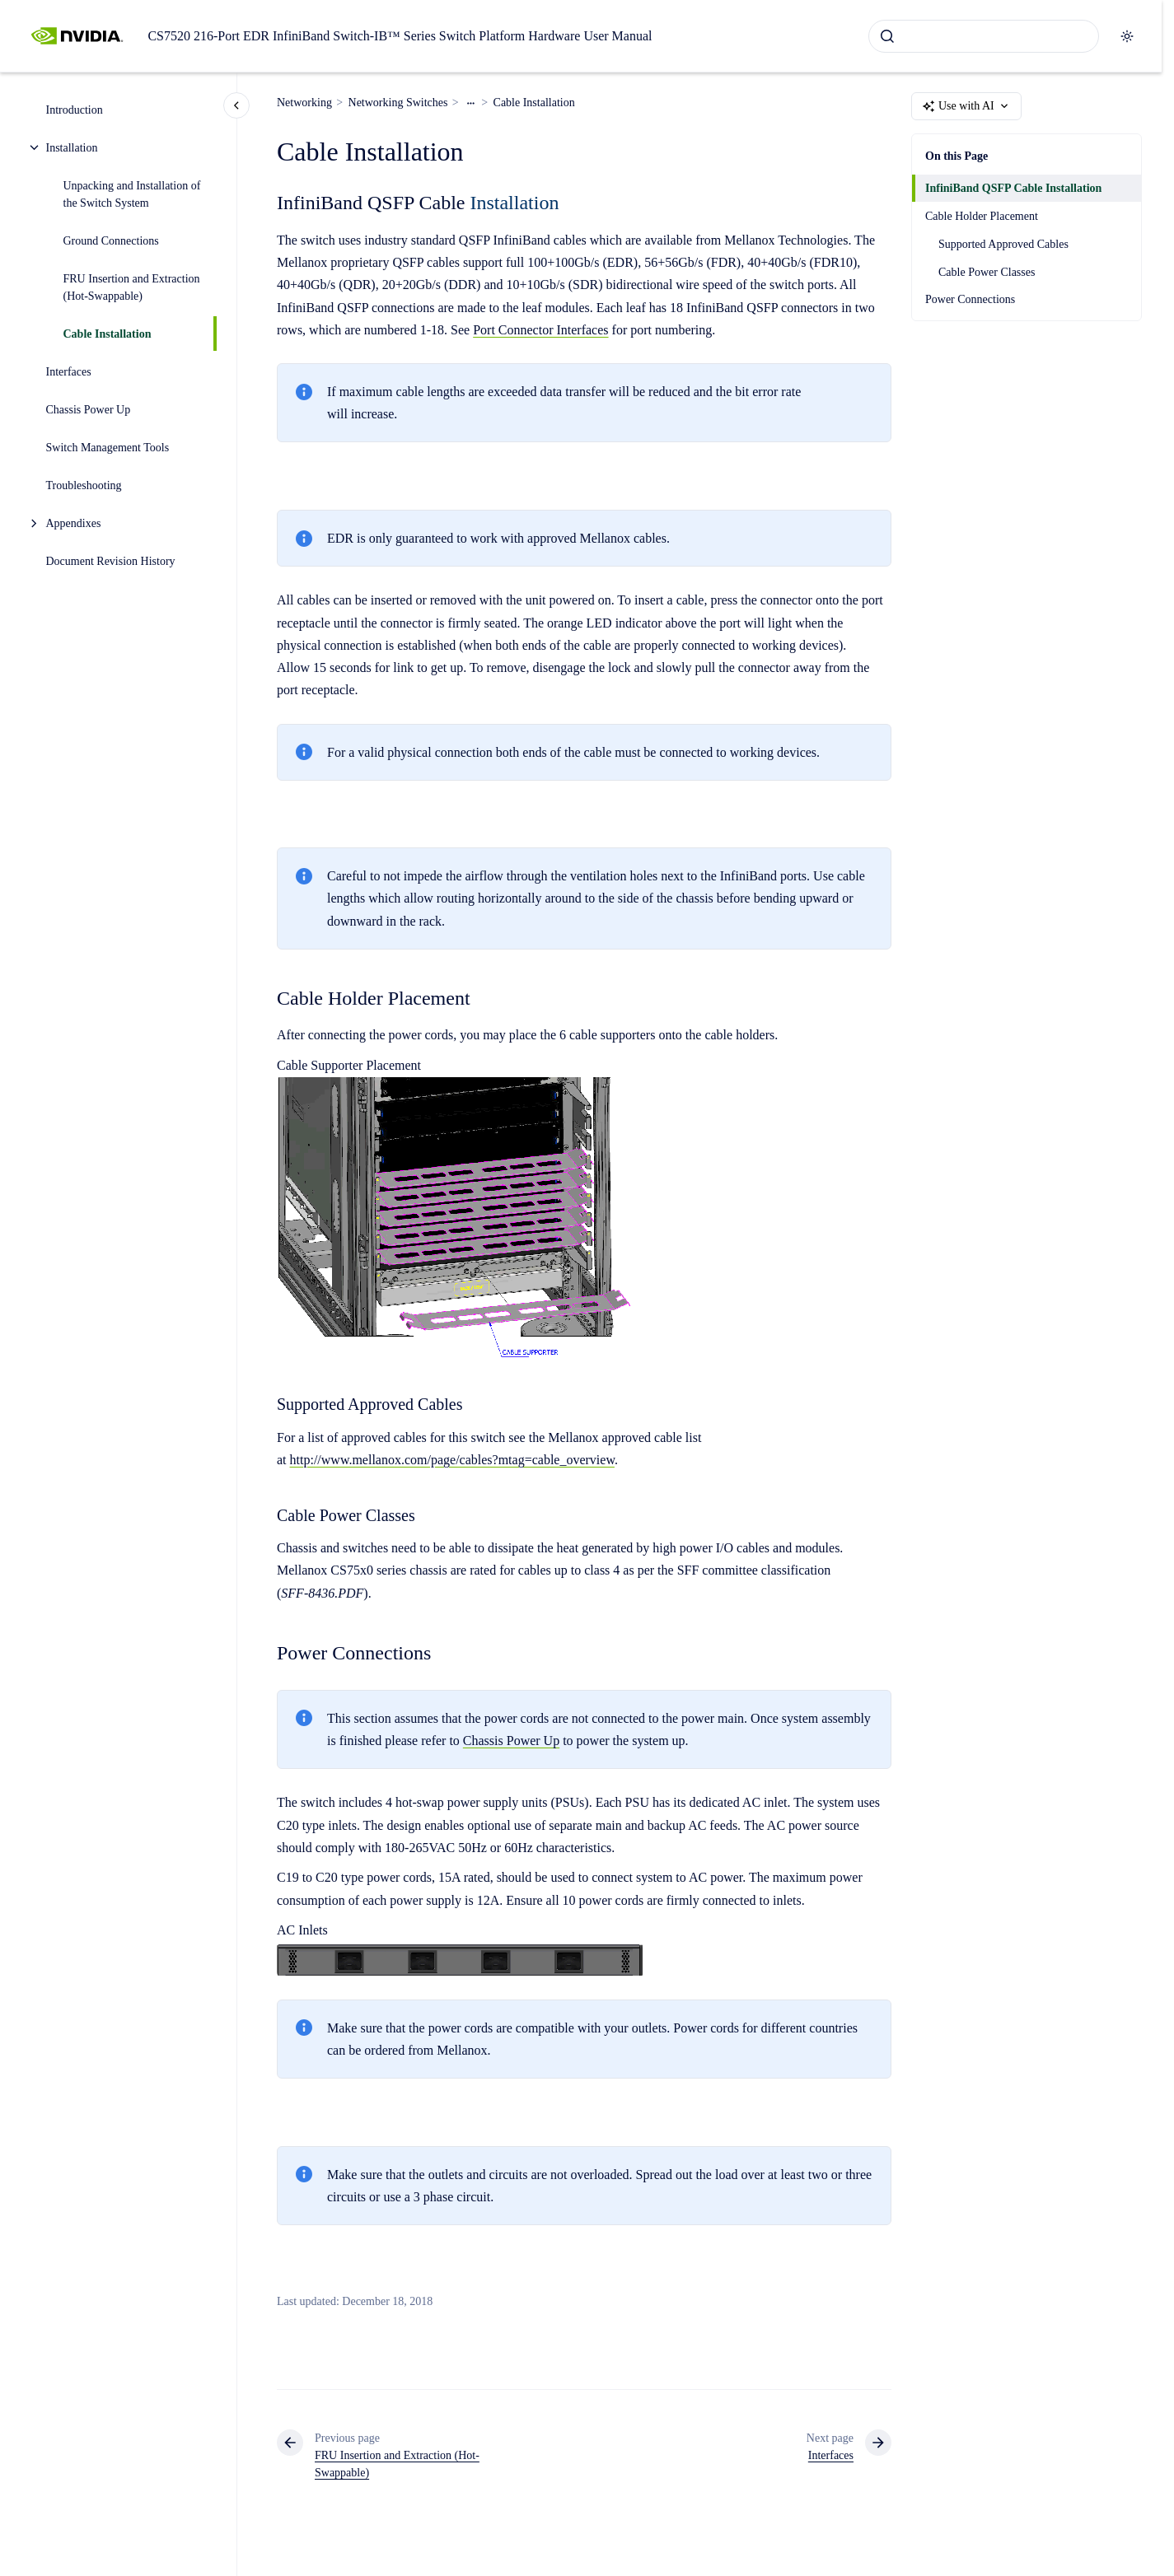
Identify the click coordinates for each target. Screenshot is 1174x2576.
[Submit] (887, 36)
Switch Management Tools (108, 447)
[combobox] (983, 36)
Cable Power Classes (986, 272)
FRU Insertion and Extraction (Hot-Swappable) (131, 287)
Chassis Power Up (88, 410)
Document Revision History (110, 561)
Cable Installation (107, 334)
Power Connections (970, 299)
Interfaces (68, 372)
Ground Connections (111, 241)
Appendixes (73, 523)
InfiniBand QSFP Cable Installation (1013, 188)
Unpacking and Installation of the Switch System (132, 194)
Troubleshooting (84, 485)
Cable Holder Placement (981, 216)
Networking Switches (398, 102)
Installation (72, 148)
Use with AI (966, 106)
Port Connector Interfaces (540, 330)
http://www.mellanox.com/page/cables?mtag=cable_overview (452, 1460)
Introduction (74, 110)
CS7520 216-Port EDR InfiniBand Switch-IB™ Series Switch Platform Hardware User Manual (399, 36)
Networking (304, 102)
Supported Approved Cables (1003, 244)
